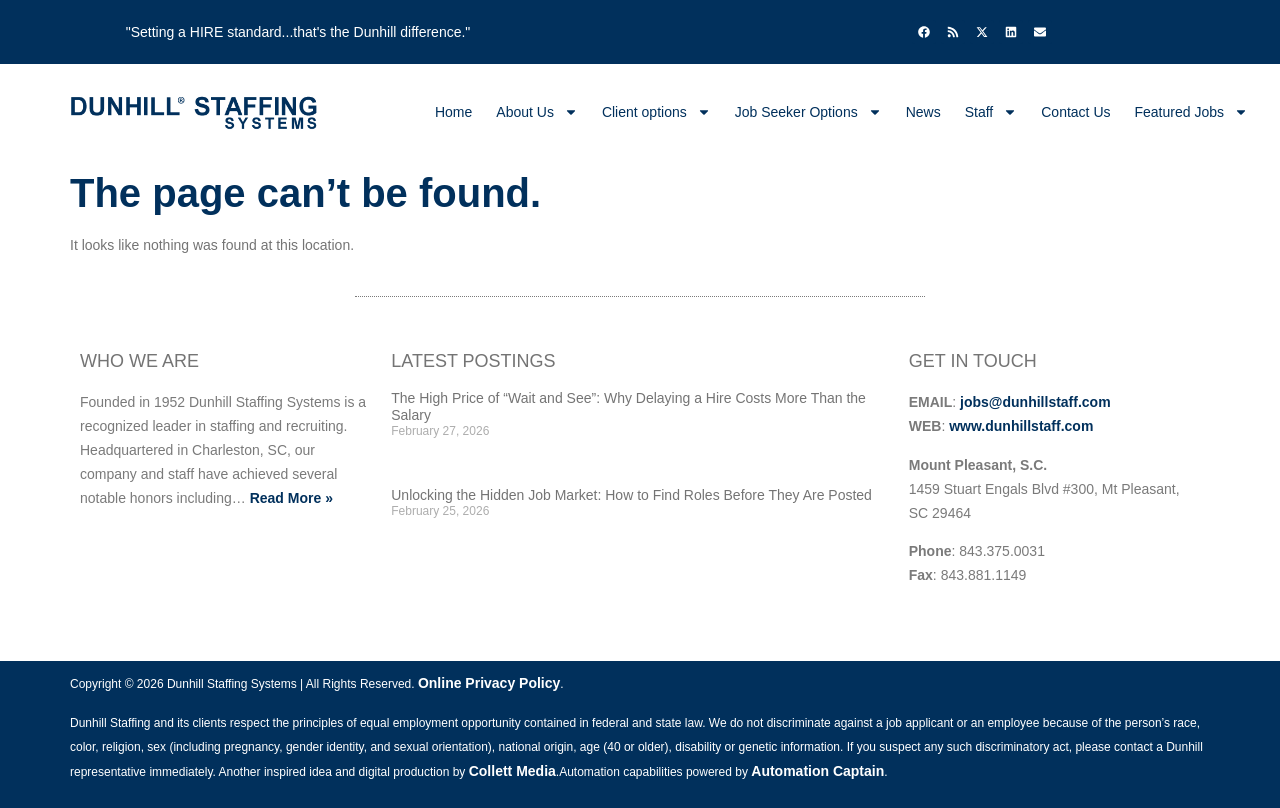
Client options (656, 112)
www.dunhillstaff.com (1021, 426)
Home (453, 112)
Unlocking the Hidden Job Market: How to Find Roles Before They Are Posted (631, 495)
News (923, 112)
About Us (537, 112)
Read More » (291, 498)
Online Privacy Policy (489, 683)
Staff (991, 112)
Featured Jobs (1192, 112)
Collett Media (512, 771)
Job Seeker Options (808, 112)
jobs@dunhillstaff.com (1035, 402)
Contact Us (1075, 112)
